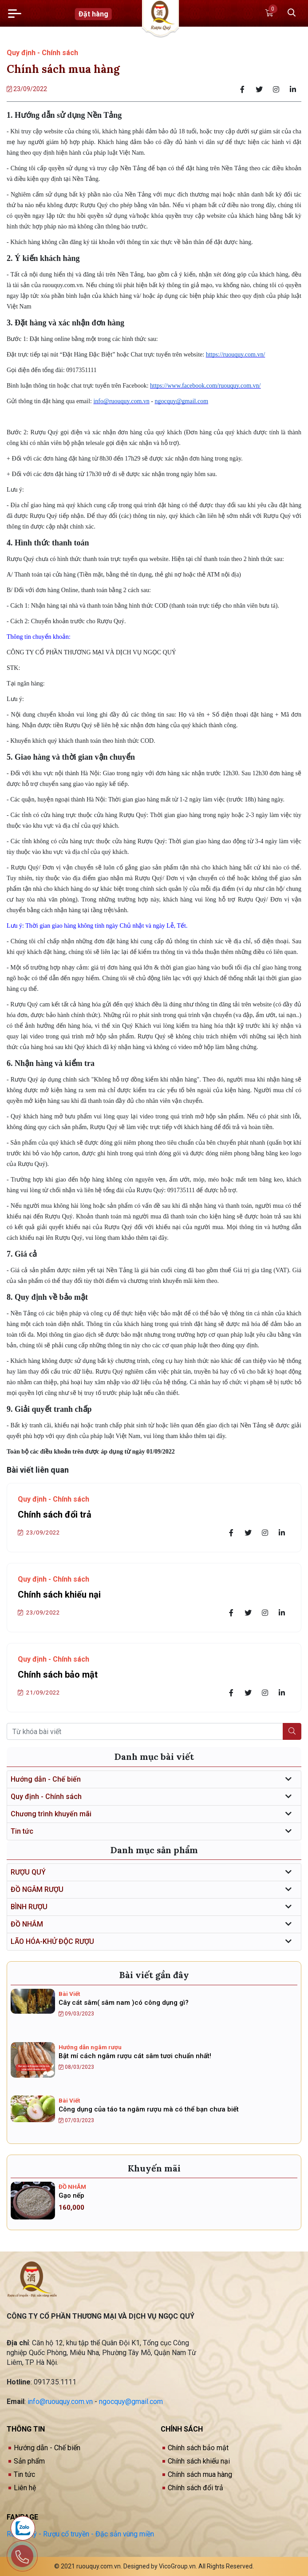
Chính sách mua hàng (200, 2474)
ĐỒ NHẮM (27, 1924)
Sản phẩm (29, 2461)
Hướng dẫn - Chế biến (46, 1779)
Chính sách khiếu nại (59, 1594)
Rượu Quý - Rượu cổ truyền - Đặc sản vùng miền (80, 2534)
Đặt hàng (93, 14)
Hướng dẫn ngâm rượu (90, 2047)
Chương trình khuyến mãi (51, 1814)
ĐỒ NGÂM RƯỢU (37, 1889)
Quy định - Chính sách (42, 52)
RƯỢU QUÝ (28, 1872)
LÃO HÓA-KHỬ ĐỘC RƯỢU (52, 1941)
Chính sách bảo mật (58, 1674)
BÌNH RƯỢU (29, 1907)
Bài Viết (69, 1994)
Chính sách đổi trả (54, 1514)
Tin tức (22, 1831)
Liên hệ (25, 2488)
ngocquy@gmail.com (131, 2401)
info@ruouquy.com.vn (60, 2401)
